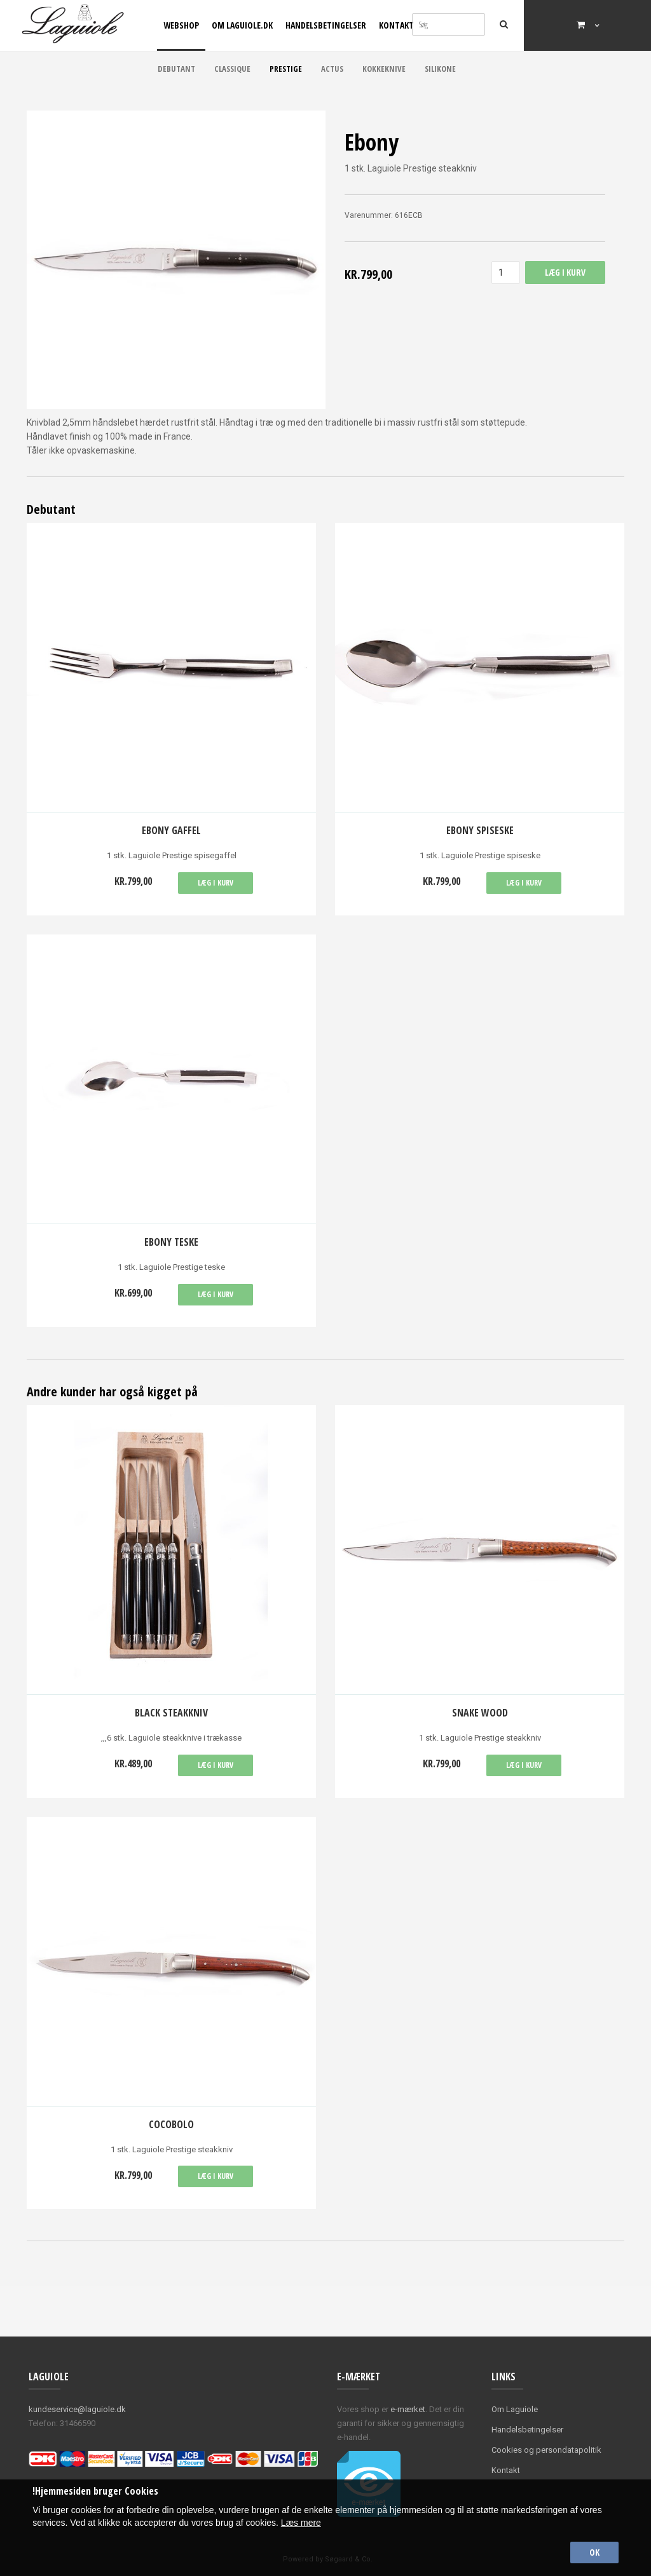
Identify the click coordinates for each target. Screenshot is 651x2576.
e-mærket (407, 2409)
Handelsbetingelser (325, 25)
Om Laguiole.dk (242, 25)
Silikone (440, 68)
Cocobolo (171, 2124)
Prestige (286, 68)
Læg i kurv (215, 882)
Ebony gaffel (171, 830)
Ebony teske (171, 1242)
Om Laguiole (514, 2409)
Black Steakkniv (171, 1713)
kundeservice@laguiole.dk (77, 2409)
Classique (232, 68)
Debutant (176, 68)
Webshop (181, 25)
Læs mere (301, 2523)
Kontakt (396, 25)
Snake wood (480, 1713)
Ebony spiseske (480, 830)
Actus (332, 68)
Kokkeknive (384, 68)
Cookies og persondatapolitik (546, 2450)
